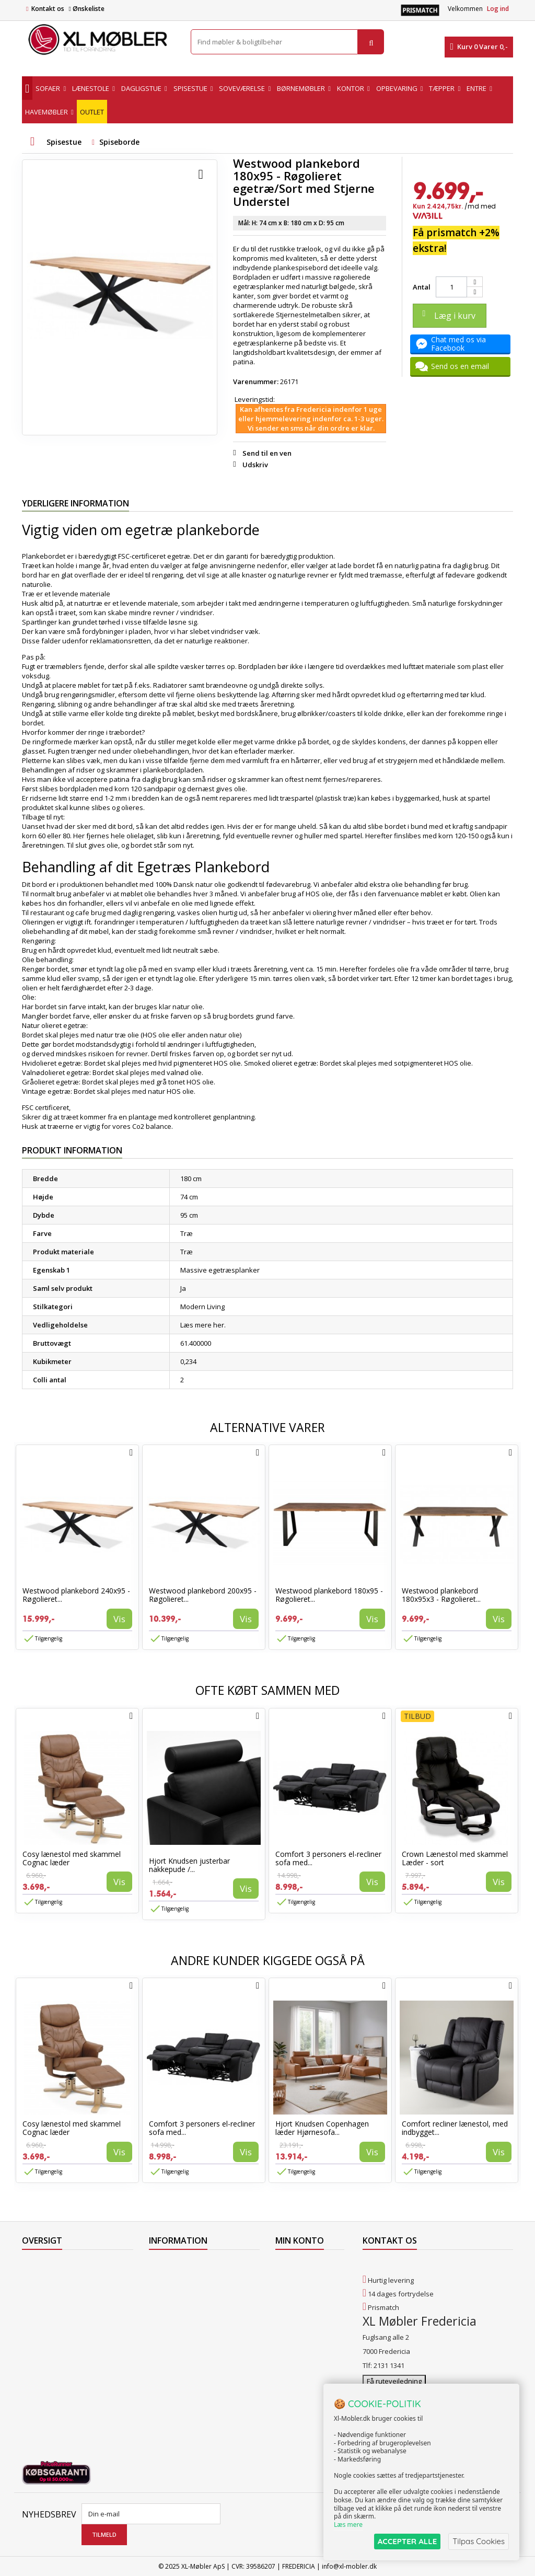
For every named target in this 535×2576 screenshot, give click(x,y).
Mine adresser (298, 2292)
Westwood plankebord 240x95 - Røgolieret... (76, 1595)
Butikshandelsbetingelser (189, 2333)
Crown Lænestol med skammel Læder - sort (455, 1858)
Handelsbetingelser (180, 2319)
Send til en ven (267, 453)
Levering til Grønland (182, 2292)
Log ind (498, 8)
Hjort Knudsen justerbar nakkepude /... (189, 1865)
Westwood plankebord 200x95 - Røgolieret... (203, 1595)
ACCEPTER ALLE (407, 2541)
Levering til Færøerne (182, 2265)
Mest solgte (40, 2306)
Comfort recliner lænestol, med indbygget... (455, 2128)
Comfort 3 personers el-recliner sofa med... (328, 1858)
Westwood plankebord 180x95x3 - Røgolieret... (441, 1595)
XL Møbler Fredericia (181, 2360)
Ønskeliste (86, 8)
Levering (162, 2306)
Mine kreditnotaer (303, 2278)
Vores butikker (45, 2319)
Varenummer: (255, 381)
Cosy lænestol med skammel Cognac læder (71, 1858)
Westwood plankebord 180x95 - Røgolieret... (329, 1595)
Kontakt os (47, 8)
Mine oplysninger (302, 2306)
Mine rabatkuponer (306, 2319)
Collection (37, 2278)
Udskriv (255, 464)
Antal (422, 287)
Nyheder (36, 2292)
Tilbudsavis (40, 2265)
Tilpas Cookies (478, 2541)
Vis (119, 1619)
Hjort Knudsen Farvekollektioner (200, 2396)
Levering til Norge (176, 2278)
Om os (159, 2346)
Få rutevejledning (394, 2380)
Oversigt (35, 2346)
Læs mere (348, 2524)
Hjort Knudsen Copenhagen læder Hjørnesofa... (322, 2128)
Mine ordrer (294, 2265)
